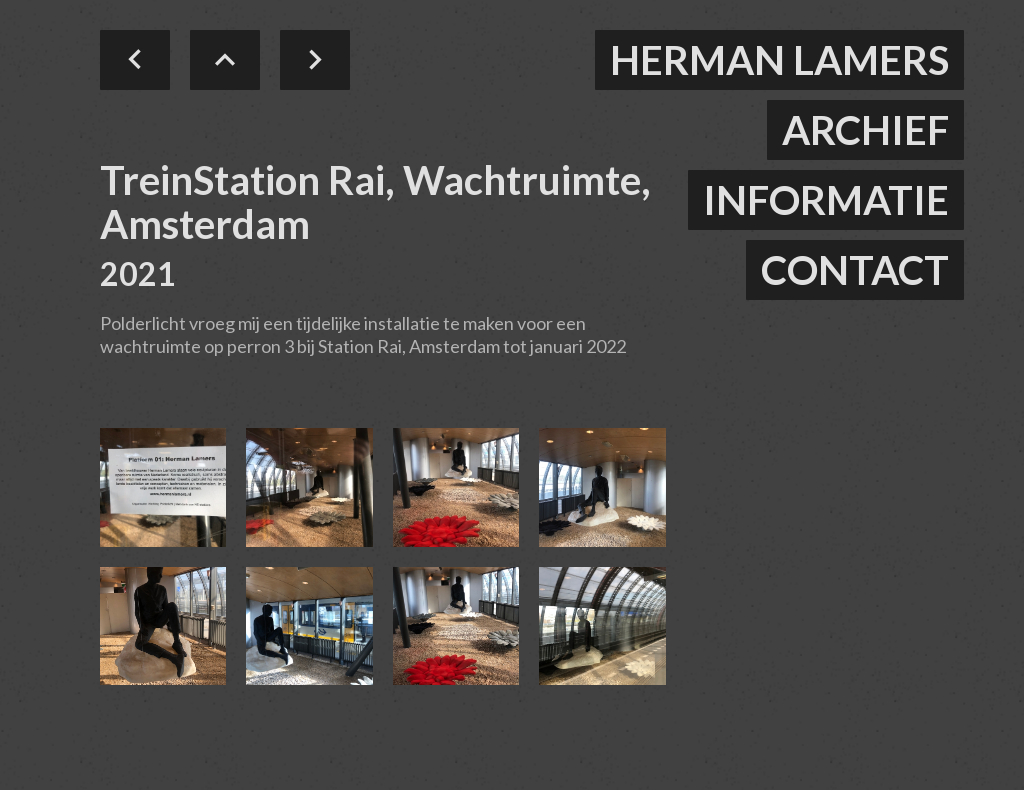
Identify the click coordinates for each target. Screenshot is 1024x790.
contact (855, 270)
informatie (826, 200)
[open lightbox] (163, 487)
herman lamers (779, 60)
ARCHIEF (865, 130)
